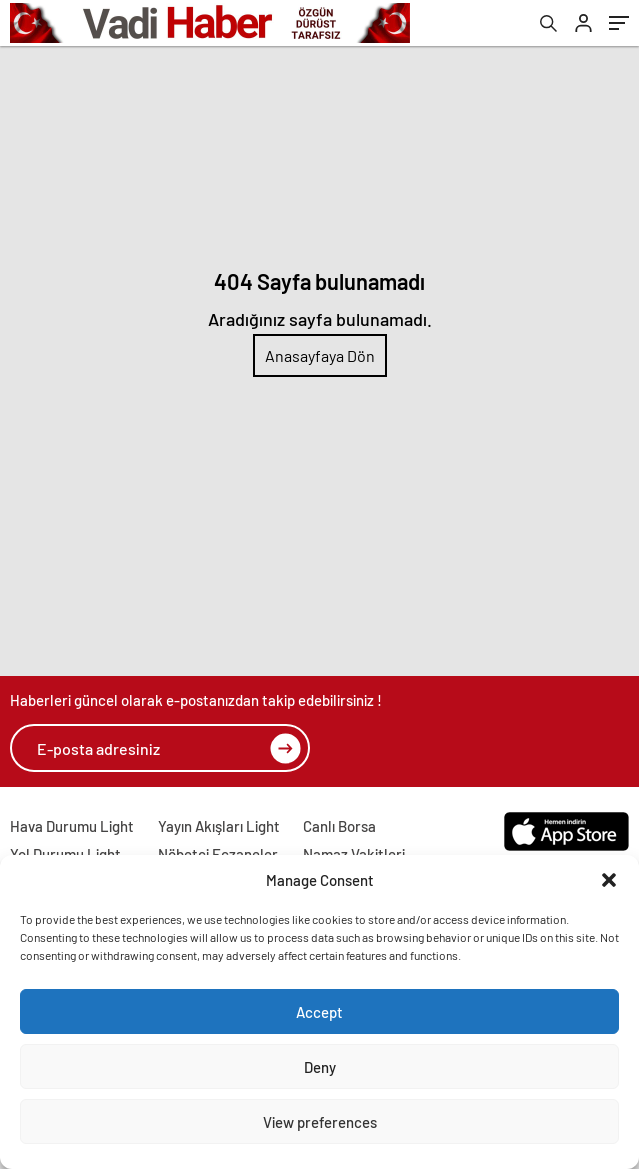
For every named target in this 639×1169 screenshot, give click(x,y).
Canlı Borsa (339, 826)
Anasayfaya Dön (320, 355)
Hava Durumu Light (72, 826)
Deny (320, 1067)
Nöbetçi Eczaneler (218, 854)
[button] (609, 880)
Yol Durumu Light (65, 854)
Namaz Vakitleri (354, 854)
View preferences (320, 1122)
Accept (319, 1012)
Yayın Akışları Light (219, 826)
